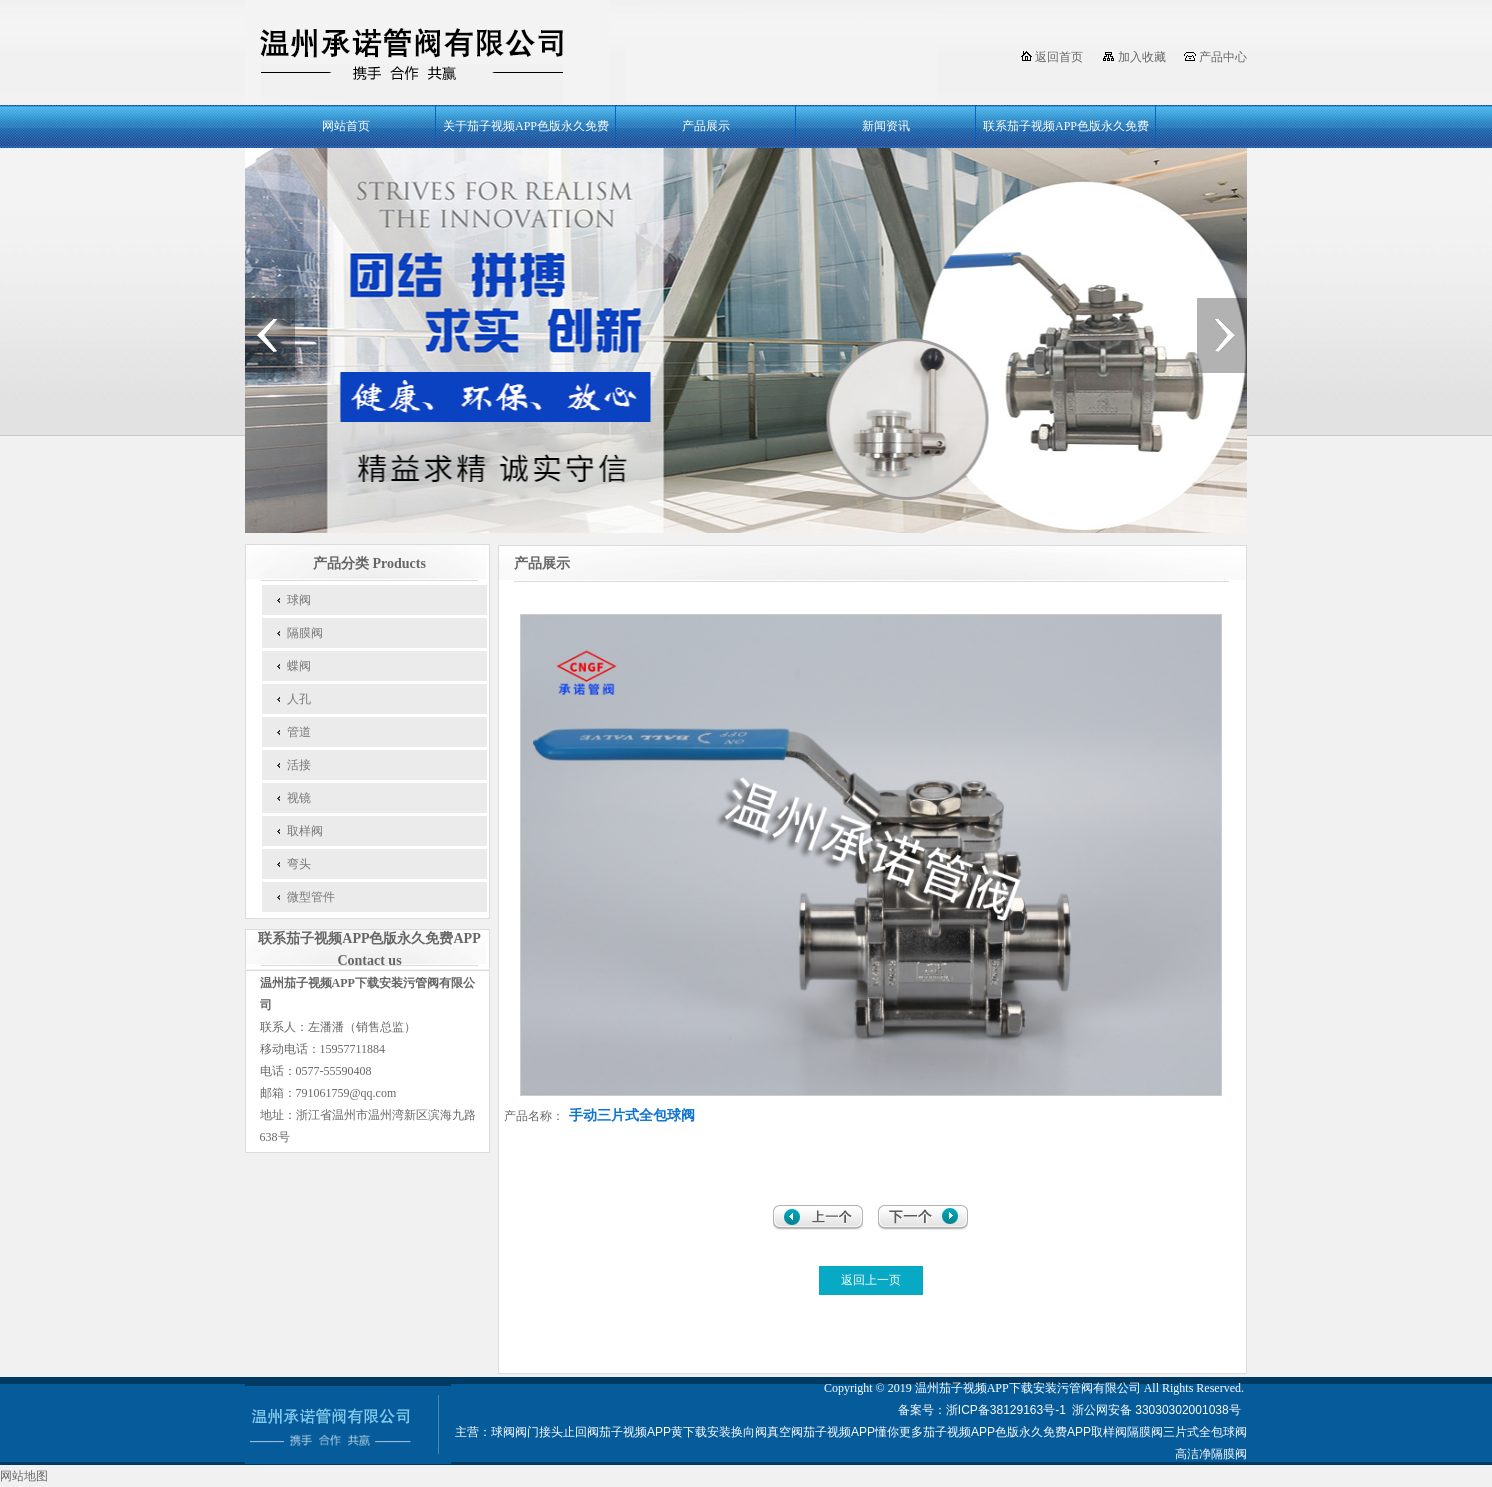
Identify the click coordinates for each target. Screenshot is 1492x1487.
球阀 (299, 600)
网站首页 (346, 126)
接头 (551, 1432)
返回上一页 (871, 1280)
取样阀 (305, 831)
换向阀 (749, 1432)
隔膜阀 (305, 633)
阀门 (527, 1432)
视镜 (299, 798)
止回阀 (581, 1432)
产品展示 (706, 126)
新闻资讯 (886, 126)
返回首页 (1059, 57)
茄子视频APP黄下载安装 (665, 1432)
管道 (299, 732)
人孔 (299, 699)
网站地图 (24, 1476)
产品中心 (1223, 57)
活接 (299, 765)
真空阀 (785, 1432)
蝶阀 (299, 666)
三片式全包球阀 (1205, 1432)
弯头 (299, 864)
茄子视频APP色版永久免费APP (1007, 1432)
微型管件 (311, 897)
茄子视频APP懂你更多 (863, 1432)
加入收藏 (1142, 57)
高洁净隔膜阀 (1211, 1454)
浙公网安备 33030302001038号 (1158, 1410)
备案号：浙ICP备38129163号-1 (982, 1410)
